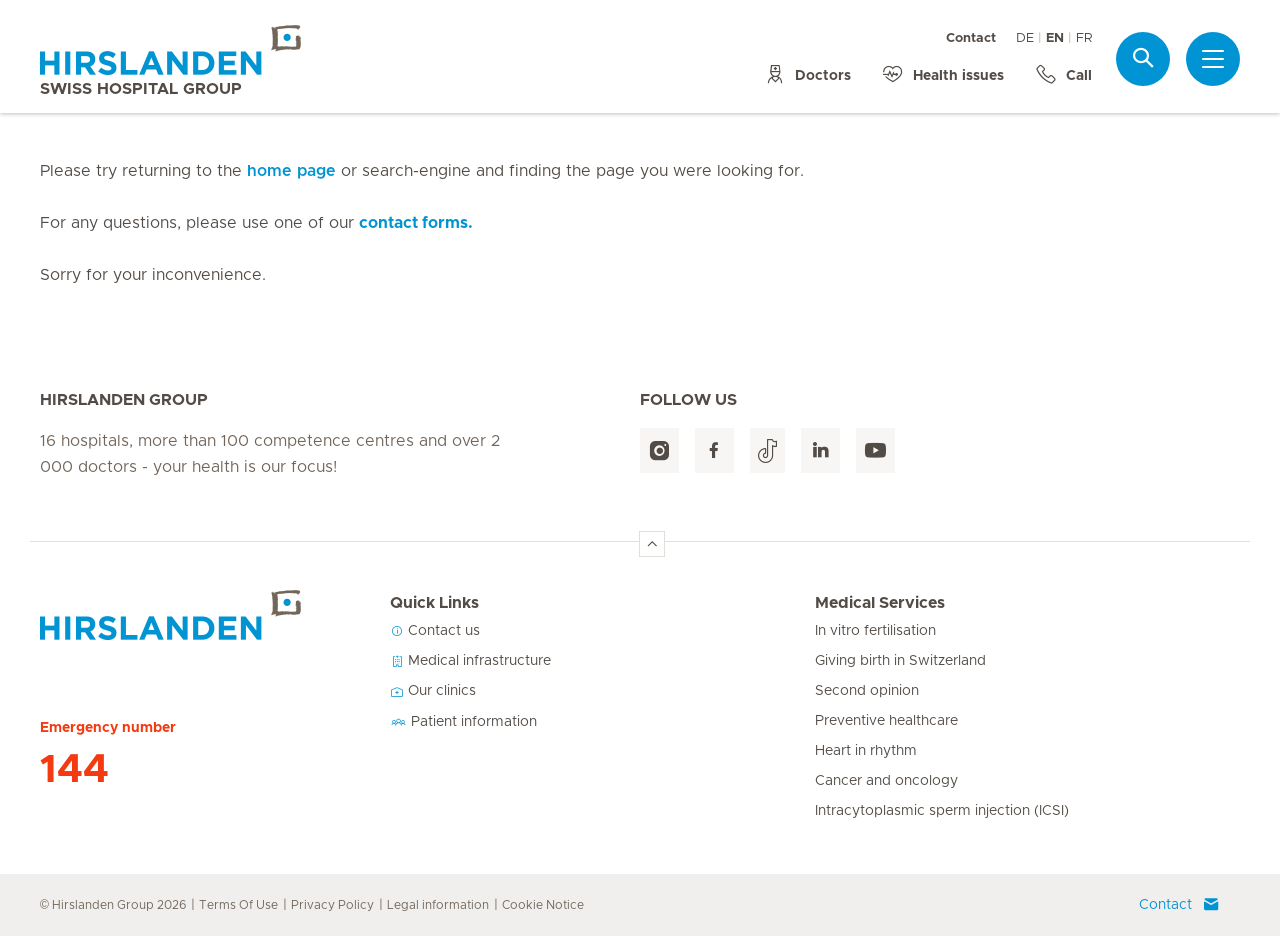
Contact (971, 38)
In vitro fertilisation (875, 631)
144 (74, 770)
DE (1025, 38)
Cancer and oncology (886, 781)
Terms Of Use (238, 905)
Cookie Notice (543, 905)
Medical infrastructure (470, 661)
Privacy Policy (332, 905)
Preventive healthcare (886, 721)
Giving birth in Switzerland (900, 661)
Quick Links (434, 603)
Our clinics (433, 691)
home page (291, 171)
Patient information (463, 722)
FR (1084, 38)
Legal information (438, 905)
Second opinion (867, 691)
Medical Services (880, 603)
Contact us (435, 631)
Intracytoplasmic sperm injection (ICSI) (942, 811)
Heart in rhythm (866, 751)
